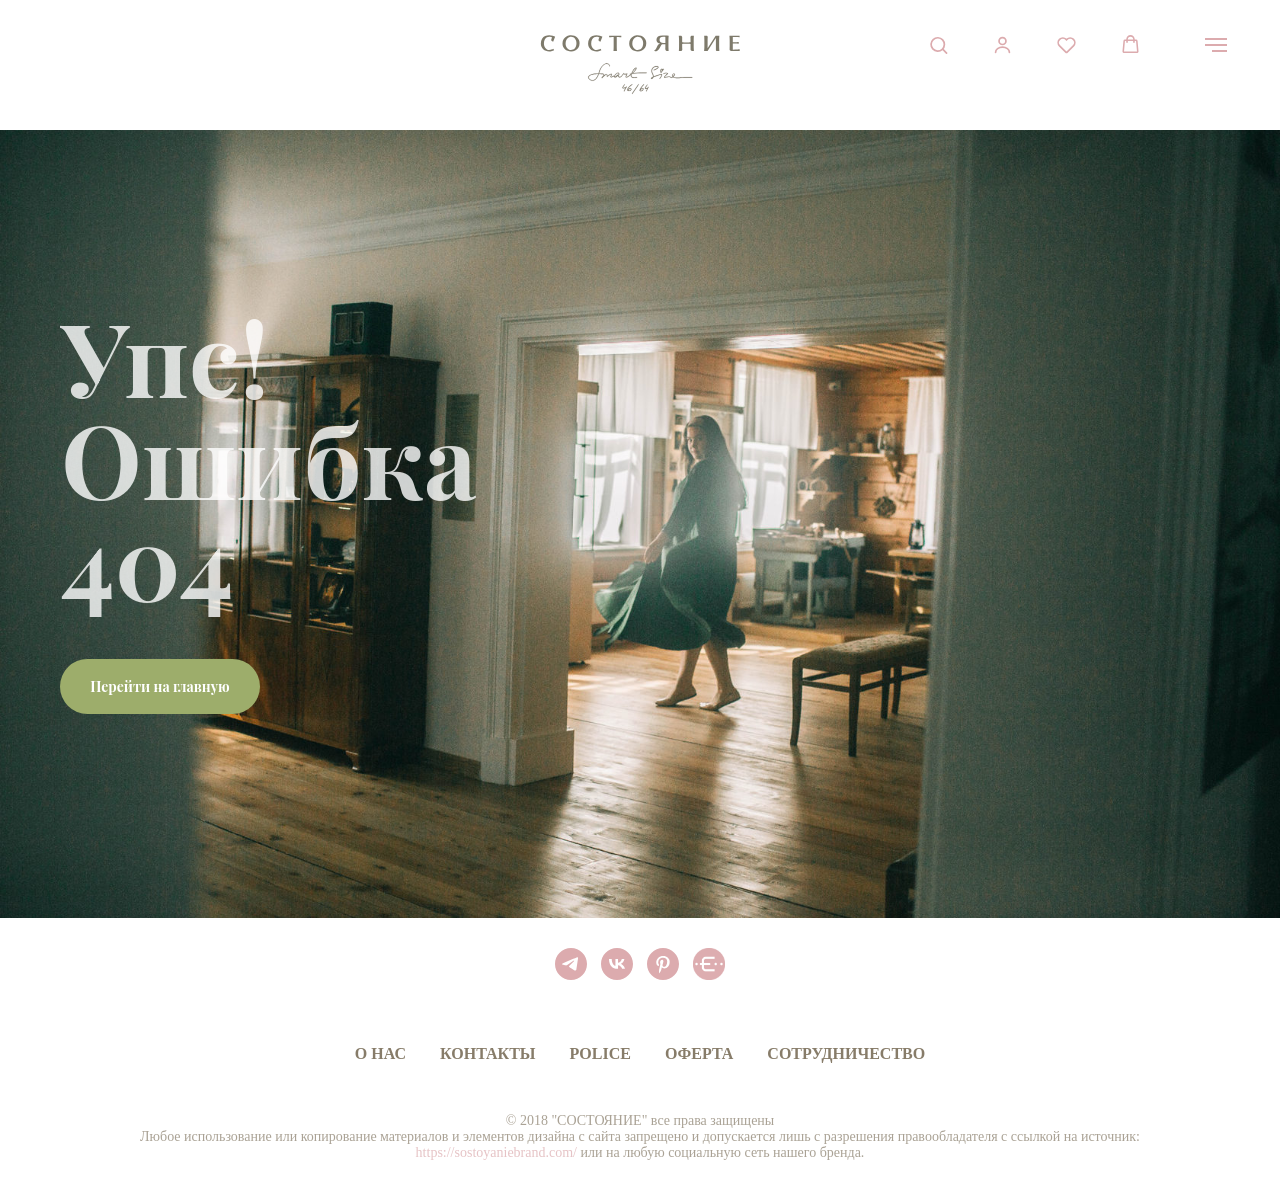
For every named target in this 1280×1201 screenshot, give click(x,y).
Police (600, 1053)
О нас (380, 1053)
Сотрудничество (846, 1053)
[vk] (617, 964)
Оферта (699, 1053)
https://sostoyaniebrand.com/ (496, 1152)
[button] (938, 44)
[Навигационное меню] (1216, 45)
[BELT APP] (709, 964)
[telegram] (571, 964)
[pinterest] (663, 964)
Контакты (488, 1053)
